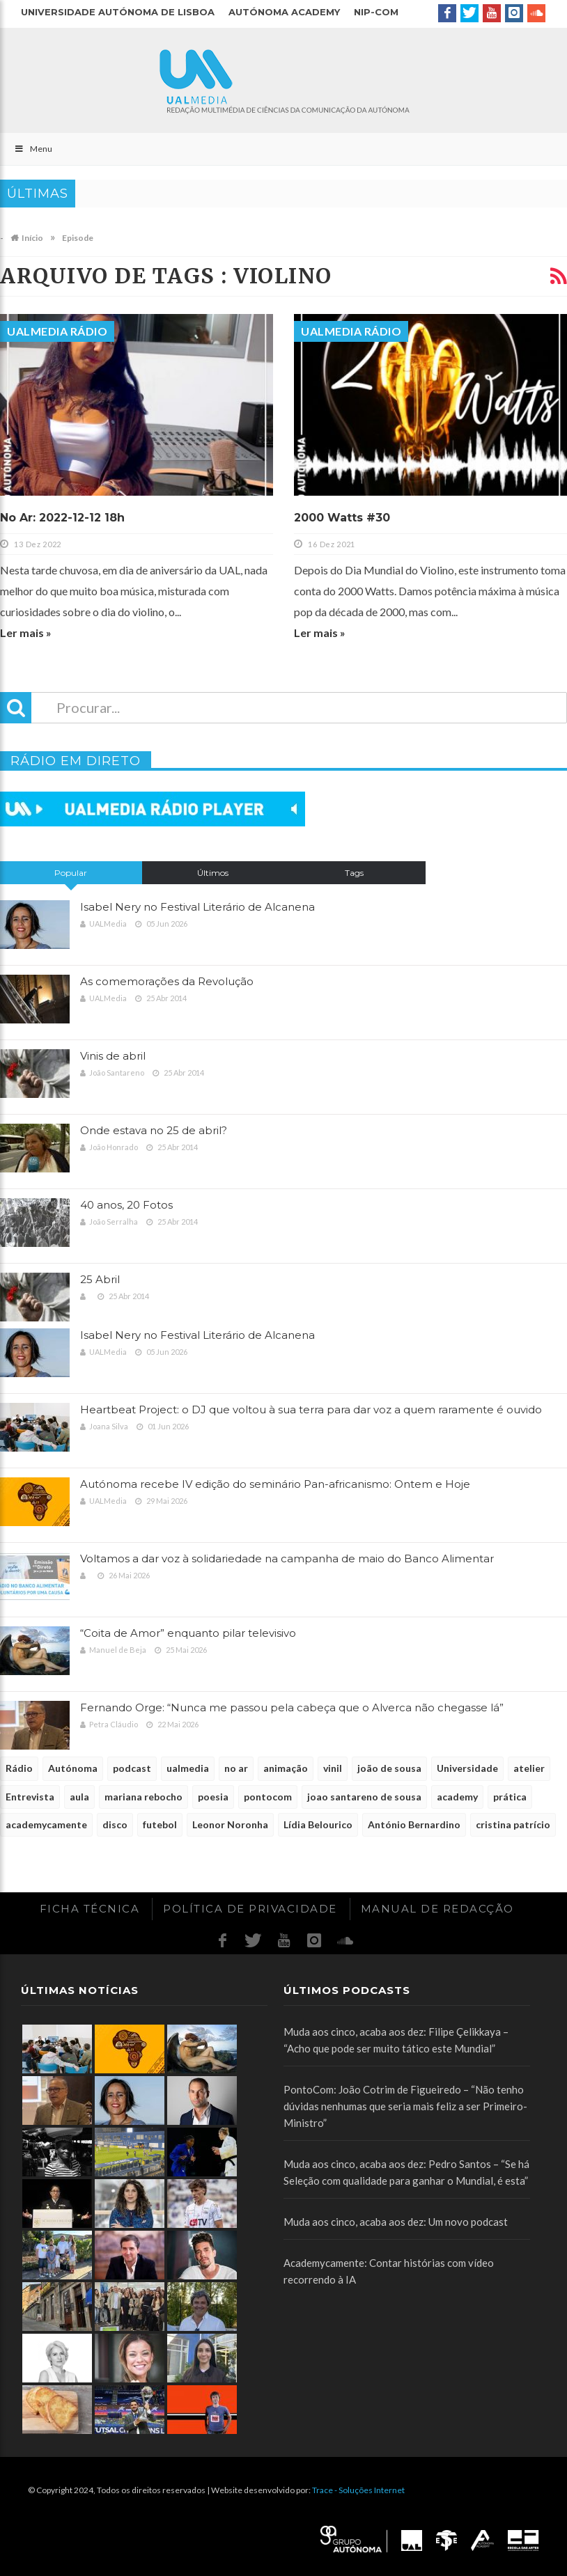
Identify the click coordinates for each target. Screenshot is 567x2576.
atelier (529, 1768)
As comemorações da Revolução (167, 981)
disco (114, 1824)
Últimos (212, 872)
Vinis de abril (113, 1055)
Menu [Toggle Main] (33, 148)
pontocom (268, 1797)
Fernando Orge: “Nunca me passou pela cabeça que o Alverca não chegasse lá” (292, 1707)
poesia (213, 1797)
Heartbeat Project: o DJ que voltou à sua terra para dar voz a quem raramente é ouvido (311, 1409)
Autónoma (73, 1768)
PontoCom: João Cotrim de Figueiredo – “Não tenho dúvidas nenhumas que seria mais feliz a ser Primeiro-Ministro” (405, 2106)
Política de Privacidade (250, 1908)
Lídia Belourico (318, 1824)
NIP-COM (376, 11)
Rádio (19, 1768)
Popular (70, 872)
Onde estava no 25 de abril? (153, 1130)
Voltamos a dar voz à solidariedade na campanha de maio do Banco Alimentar (287, 1558)
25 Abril (100, 1279)
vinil (332, 1768)
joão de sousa (389, 1768)
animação (285, 1768)
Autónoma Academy (284, 11)
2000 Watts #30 (342, 517)
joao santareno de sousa (364, 1797)
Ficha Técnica (90, 1908)
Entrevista (30, 1797)
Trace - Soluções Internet (358, 2490)
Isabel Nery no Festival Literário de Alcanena (197, 906)
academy (457, 1797)
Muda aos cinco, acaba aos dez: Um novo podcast (396, 2221)
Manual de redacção (437, 1908)
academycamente (46, 1824)
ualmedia (187, 1768)
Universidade (467, 1768)
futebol (160, 1824)
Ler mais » (26, 632)
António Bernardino (414, 1824)
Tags (354, 872)
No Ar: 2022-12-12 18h (62, 517)
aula (79, 1797)
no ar (236, 1768)
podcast (132, 1768)
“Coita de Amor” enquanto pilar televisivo (188, 1633)
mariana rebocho (143, 1797)
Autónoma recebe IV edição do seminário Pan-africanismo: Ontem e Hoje (275, 1484)
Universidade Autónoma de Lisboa (118, 11)
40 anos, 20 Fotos (126, 1204)
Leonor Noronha (230, 1824)
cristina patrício (513, 1824)
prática (510, 1797)
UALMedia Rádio (57, 331)
